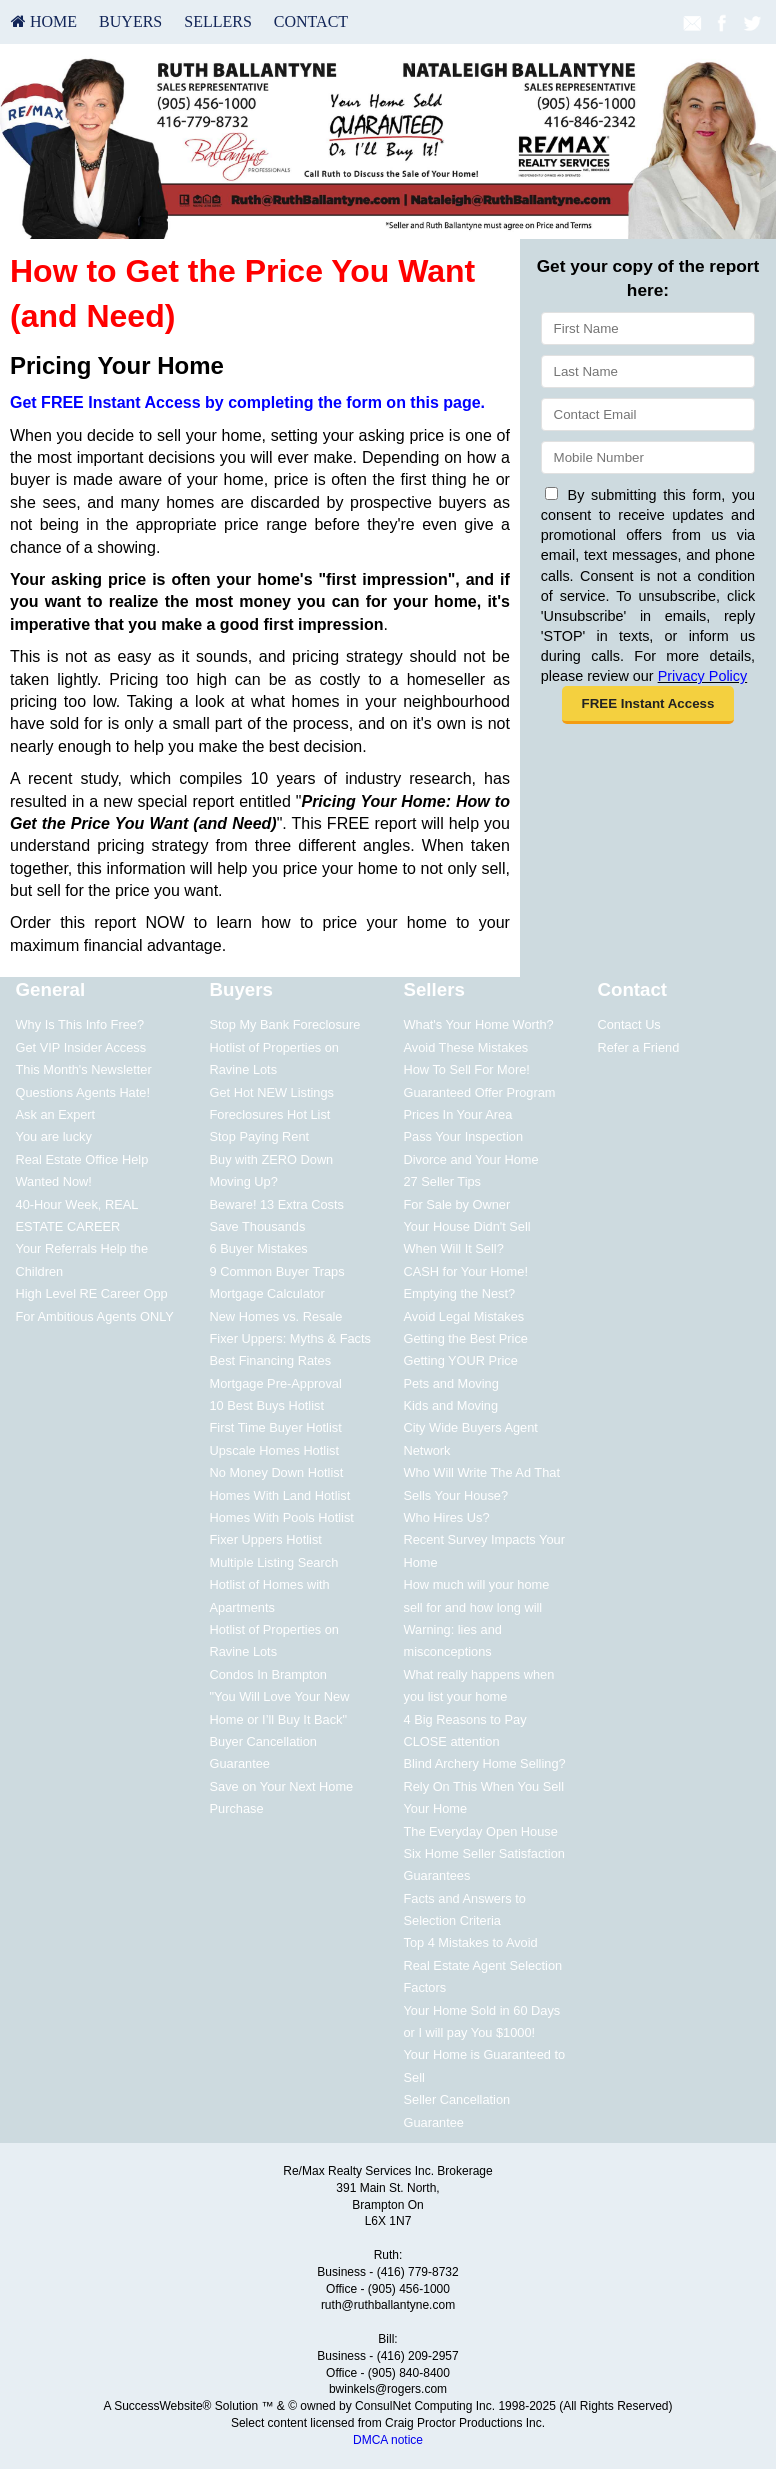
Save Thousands (258, 1226)
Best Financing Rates (271, 1360)
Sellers (218, 21)
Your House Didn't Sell (466, 1226)
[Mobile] (648, 457)
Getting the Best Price (465, 1338)
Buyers (130, 21)
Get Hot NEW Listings (272, 1092)
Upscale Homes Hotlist (274, 1450)
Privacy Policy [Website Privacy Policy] (703, 676)
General (51, 989)
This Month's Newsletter (84, 1069)
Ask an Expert (56, 1114)
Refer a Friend (638, 1047)
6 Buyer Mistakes (259, 1248)
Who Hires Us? (446, 1517)
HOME (44, 21)
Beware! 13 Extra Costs (277, 1204)
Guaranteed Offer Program (479, 1092)
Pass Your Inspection (463, 1136)
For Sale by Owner (456, 1204)
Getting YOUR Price (460, 1360)
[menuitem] (44, 22)
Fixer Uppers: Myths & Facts (290, 1338)
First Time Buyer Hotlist (276, 1427)
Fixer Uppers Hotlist (266, 1539)
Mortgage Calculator (267, 1293)
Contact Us (628, 1024)
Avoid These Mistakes (465, 1047)
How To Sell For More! (466, 1069)
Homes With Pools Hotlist (282, 1517)
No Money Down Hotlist (277, 1472)
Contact (311, 21)
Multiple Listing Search (274, 1562)
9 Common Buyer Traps (277, 1271)
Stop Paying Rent (260, 1136)
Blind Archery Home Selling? (484, 1763)
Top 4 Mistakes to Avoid (470, 1942)
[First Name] (648, 328)
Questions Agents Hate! (83, 1092)
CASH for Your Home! (465, 1271)
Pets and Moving (450, 1383)
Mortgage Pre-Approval (276, 1383)
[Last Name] (648, 371)
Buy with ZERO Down (272, 1159)
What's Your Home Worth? (478, 1024)
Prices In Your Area (457, 1114)
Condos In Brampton (268, 1674)
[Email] (648, 414)
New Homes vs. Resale (276, 1316)
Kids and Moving (450, 1405)
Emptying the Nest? (459, 1293)
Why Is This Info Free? (80, 1024)
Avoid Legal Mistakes (463, 1316)
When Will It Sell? (453, 1248)
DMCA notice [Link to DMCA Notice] (388, 2440)
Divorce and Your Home (470, 1159)
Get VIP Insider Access (81, 1047)
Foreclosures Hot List (270, 1114)
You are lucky (54, 1136)
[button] (647, 705)
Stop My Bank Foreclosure (285, 1024)
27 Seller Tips (442, 1181)
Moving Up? (244, 1181)
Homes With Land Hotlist (280, 1495)
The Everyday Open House (480, 1831)
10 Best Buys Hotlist (267, 1405)
